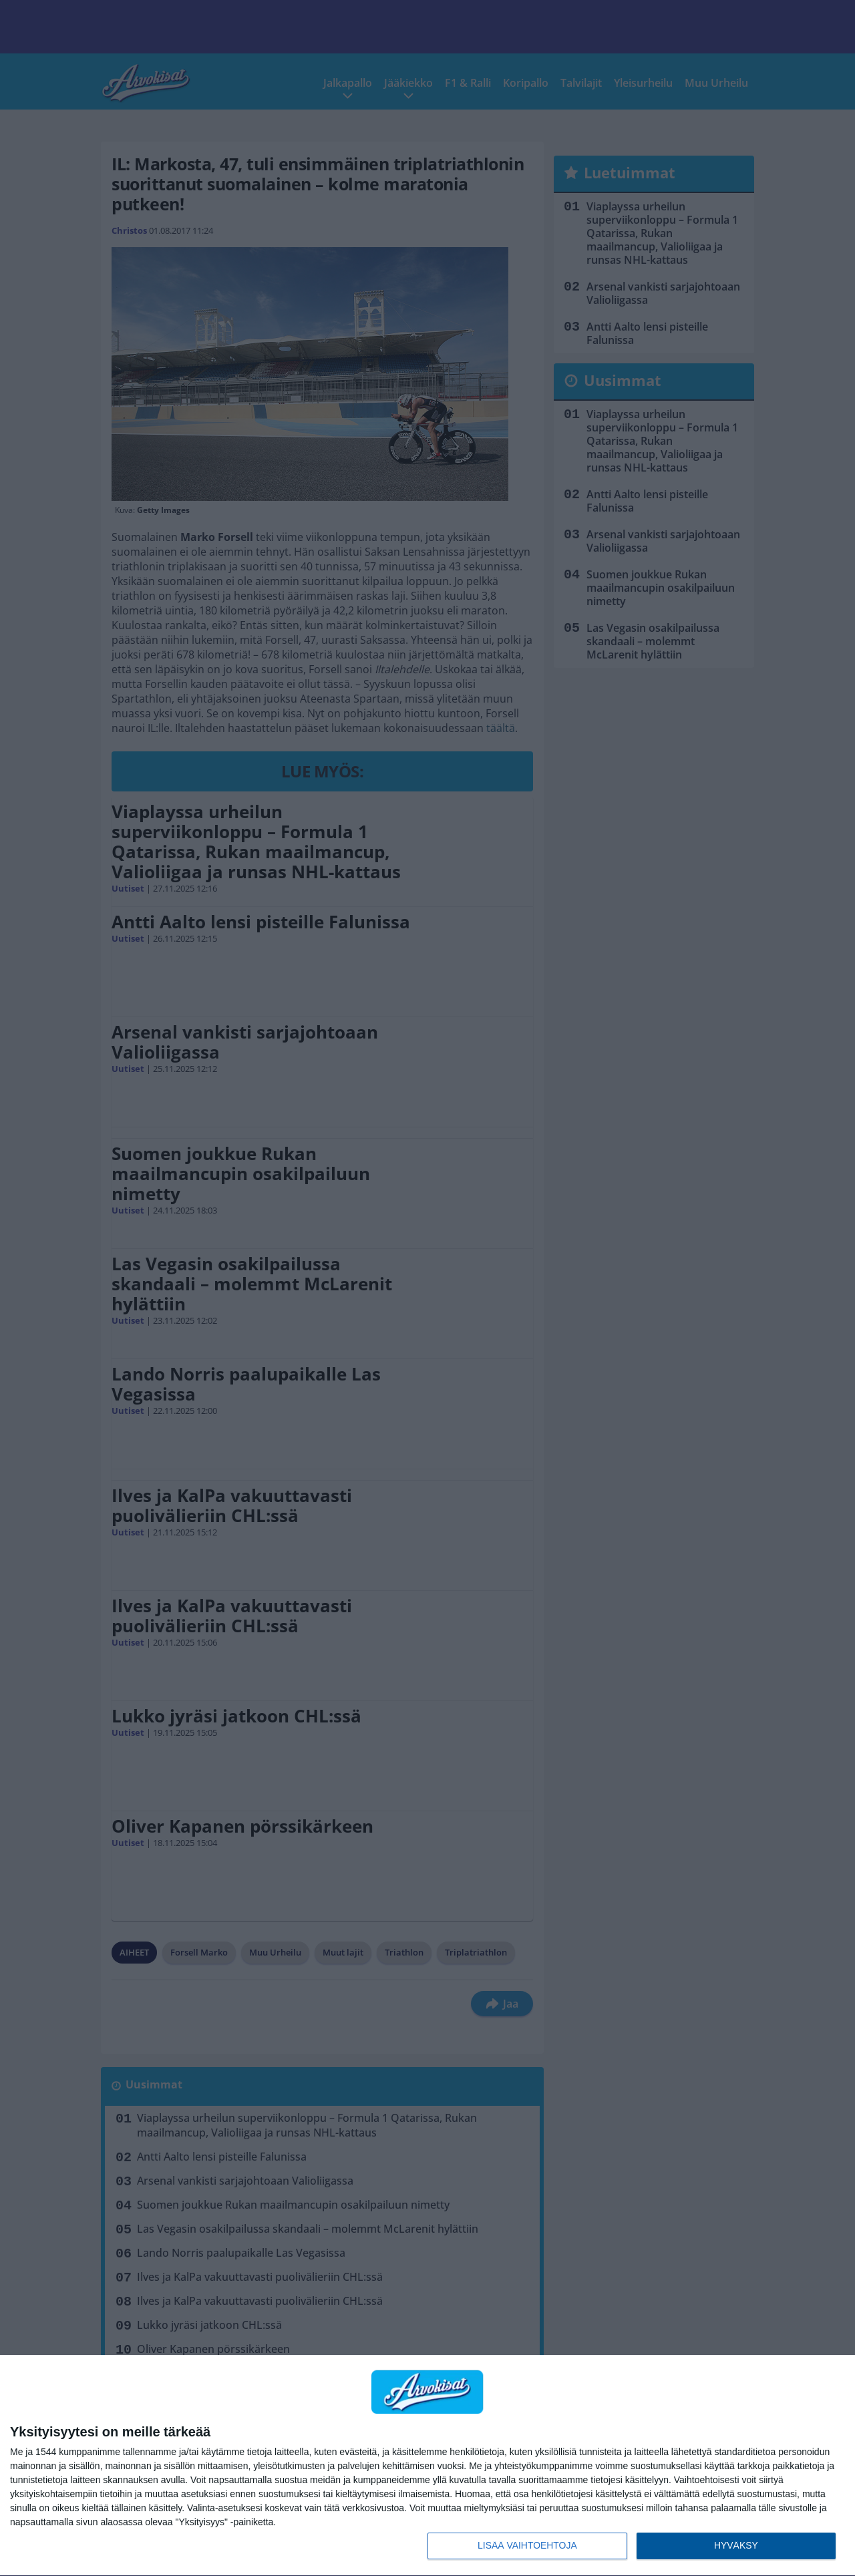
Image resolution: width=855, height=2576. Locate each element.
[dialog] (427, 2466)
